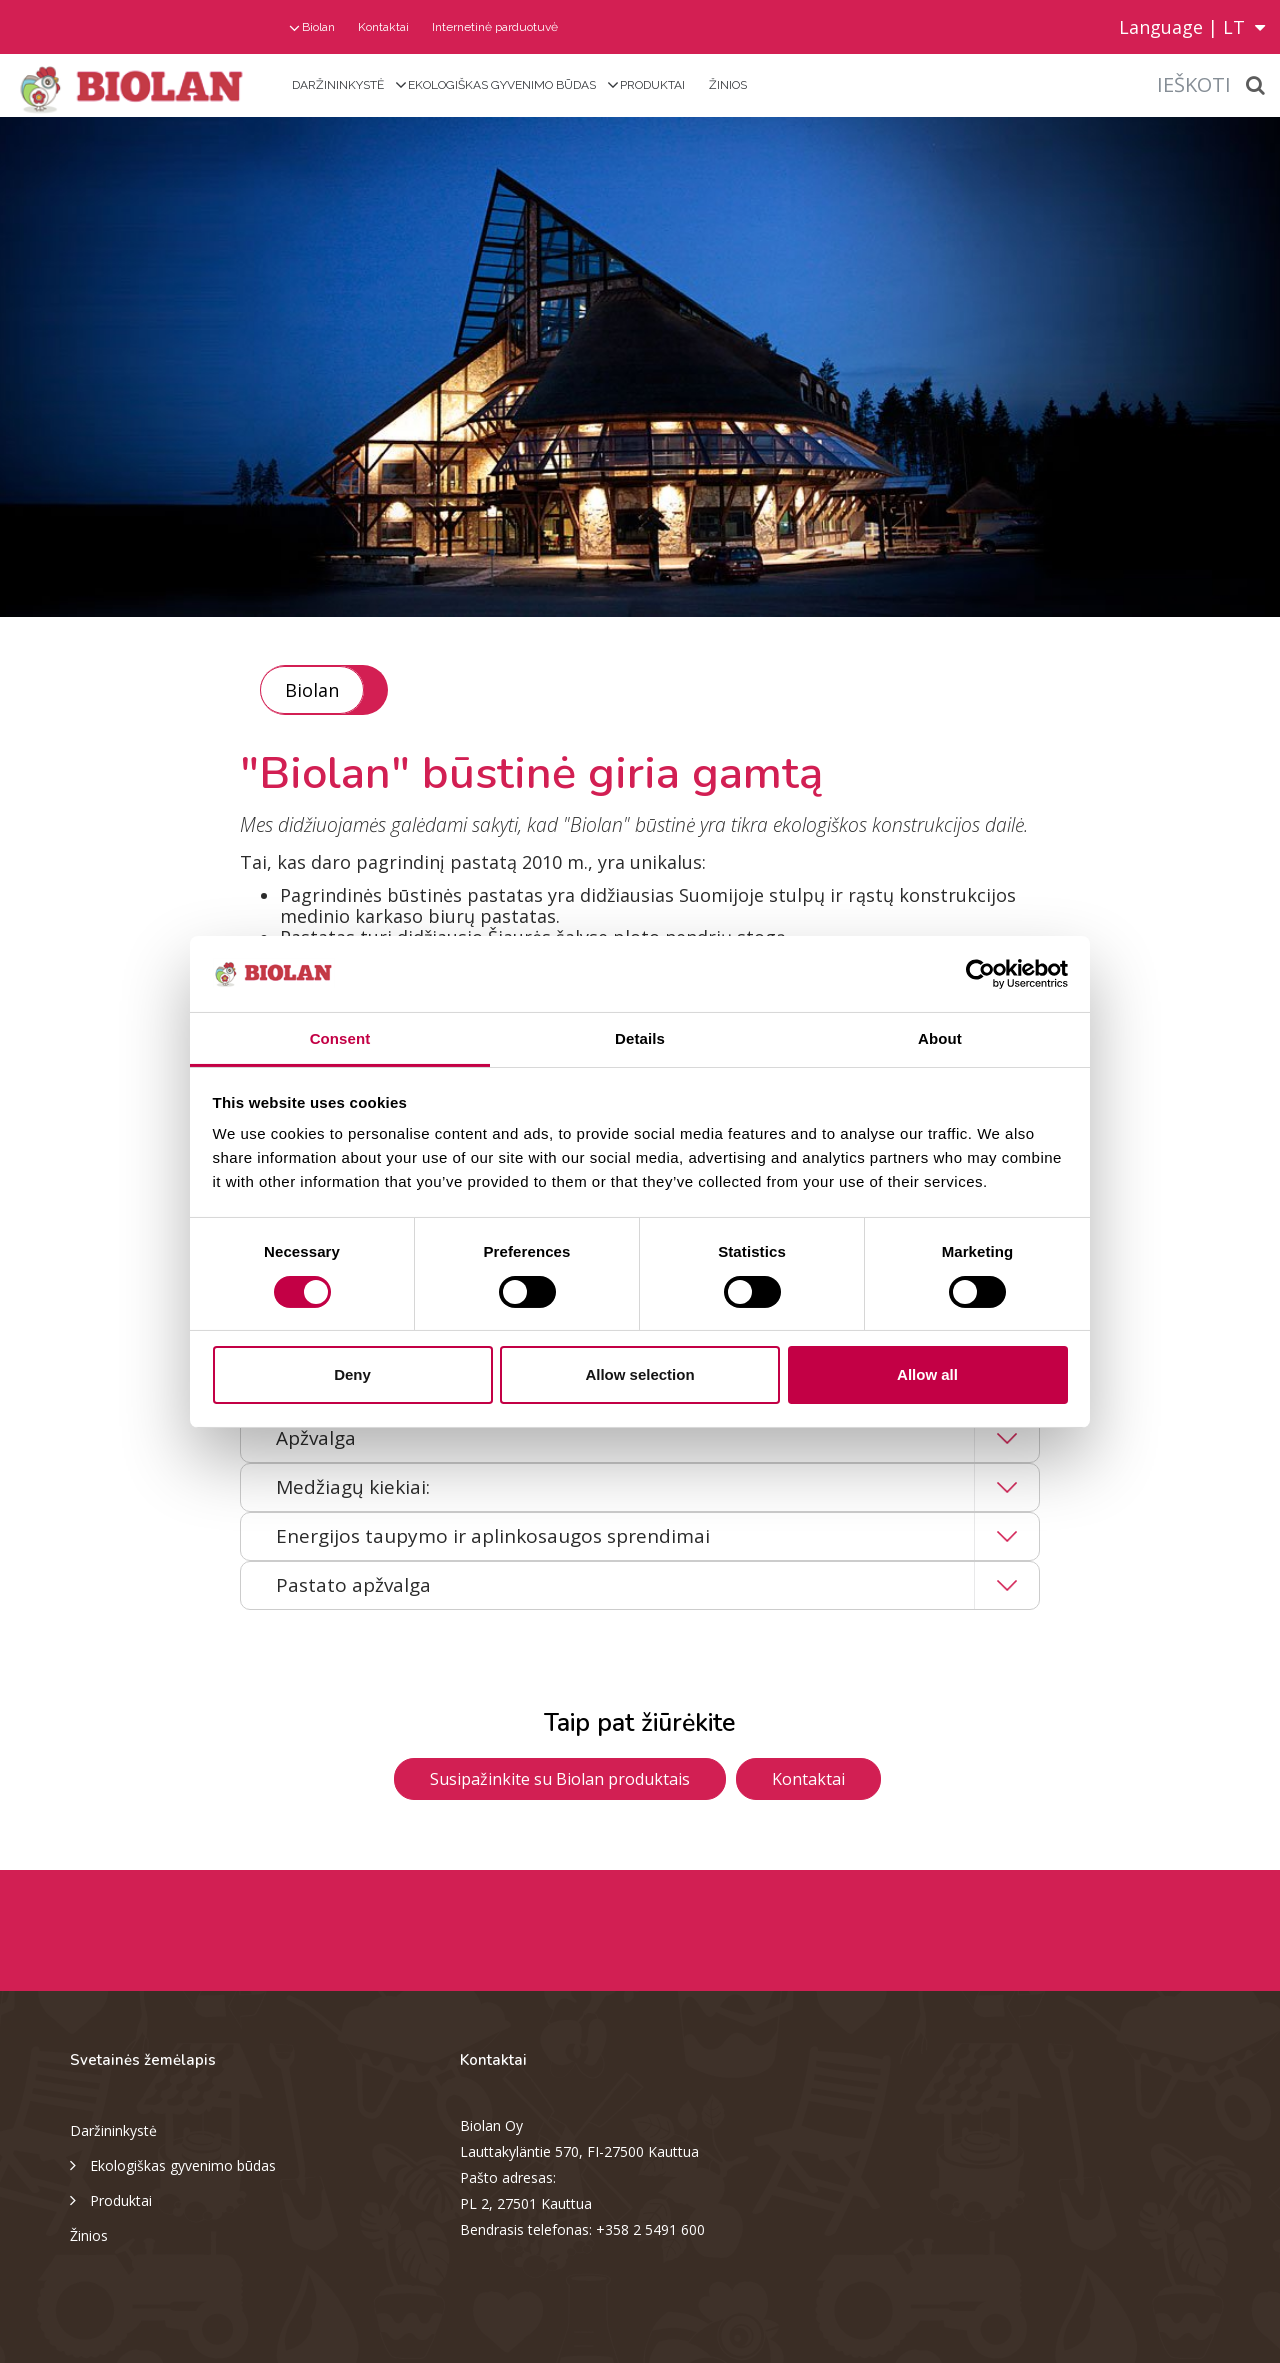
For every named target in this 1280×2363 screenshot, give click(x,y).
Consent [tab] (340, 1038)
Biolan (318, 27)
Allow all (927, 1374)
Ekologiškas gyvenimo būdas (502, 85)
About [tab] (940, 1038)
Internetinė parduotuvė (495, 27)
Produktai (652, 85)
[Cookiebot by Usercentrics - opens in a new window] (980, 974)
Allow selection (639, 1374)
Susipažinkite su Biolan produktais (560, 1779)
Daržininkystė (338, 85)
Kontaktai (383, 27)
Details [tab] (640, 1038)
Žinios (728, 85)
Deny (352, 1374)
